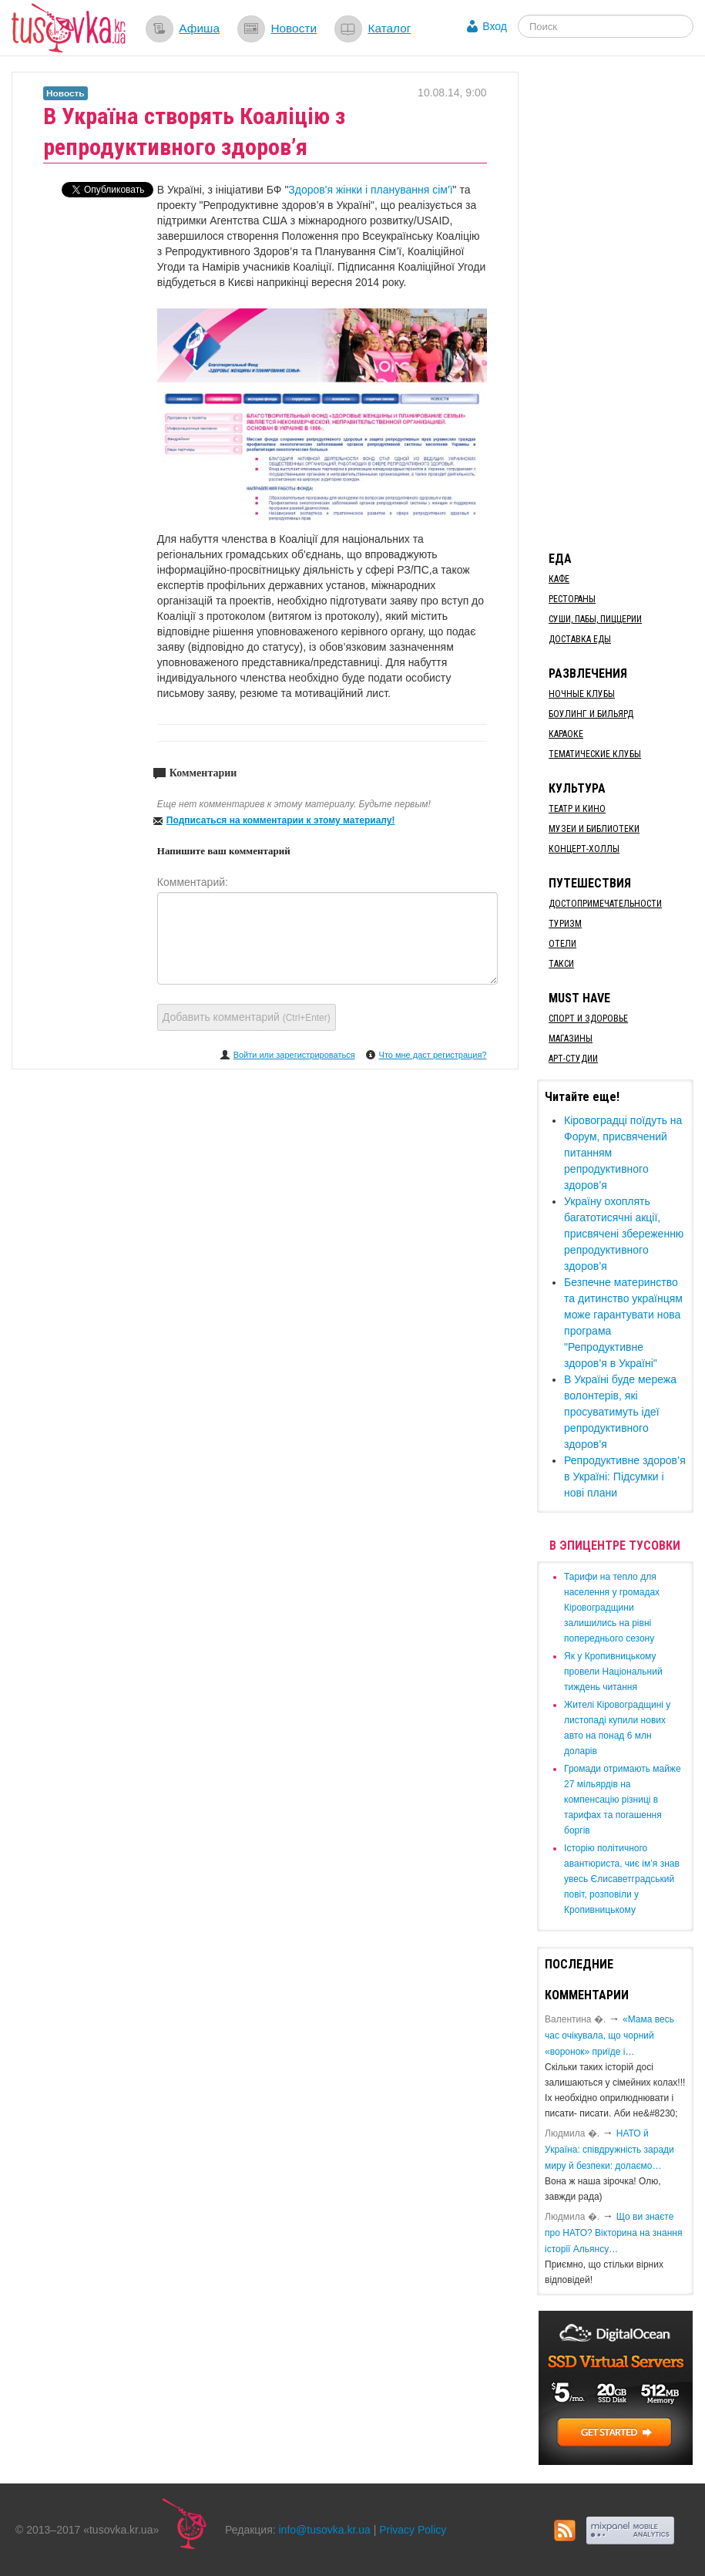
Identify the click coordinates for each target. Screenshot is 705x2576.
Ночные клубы (582, 694)
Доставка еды (580, 639)
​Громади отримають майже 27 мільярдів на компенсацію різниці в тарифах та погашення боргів (622, 1799)
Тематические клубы (595, 754)
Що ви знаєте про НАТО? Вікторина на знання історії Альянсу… (613, 2232)
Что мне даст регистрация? (433, 1054)
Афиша (199, 28)
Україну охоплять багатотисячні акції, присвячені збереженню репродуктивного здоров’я (623, 1233)
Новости (293, 28)
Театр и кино (577, 808)
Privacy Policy (412, 2530)
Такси (561, 963)
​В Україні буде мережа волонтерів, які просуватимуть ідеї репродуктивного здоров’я (620, 1411)
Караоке (566, 734)
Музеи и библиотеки (594, 828)
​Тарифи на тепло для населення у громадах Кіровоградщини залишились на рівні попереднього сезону (612, 1607)
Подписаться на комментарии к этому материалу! (280, 820)
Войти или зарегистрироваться (294, 1054)
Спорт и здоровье (588, 1018)
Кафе (559, 579)
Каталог (389, 28)
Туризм (565, 923)
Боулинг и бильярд (591, 714)
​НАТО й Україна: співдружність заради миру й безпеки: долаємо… (609, 2149)
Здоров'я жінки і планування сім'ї (370, 190)
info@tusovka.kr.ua (325, 2530)
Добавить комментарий (247, 1017)
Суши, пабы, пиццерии (595, 619)
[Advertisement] (620, 303)
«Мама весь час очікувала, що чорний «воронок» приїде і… (609, 2035)
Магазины (571, 1038)
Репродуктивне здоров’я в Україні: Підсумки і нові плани (625, 1476)
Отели (562, 943)
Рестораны (572, 599)
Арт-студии (573, 1058)
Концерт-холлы (584, 849)
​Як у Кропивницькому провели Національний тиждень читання (613, 1671)
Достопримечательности (605, 903)
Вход (494, 26)
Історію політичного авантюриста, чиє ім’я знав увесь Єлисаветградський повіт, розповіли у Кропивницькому (622, 1879)
